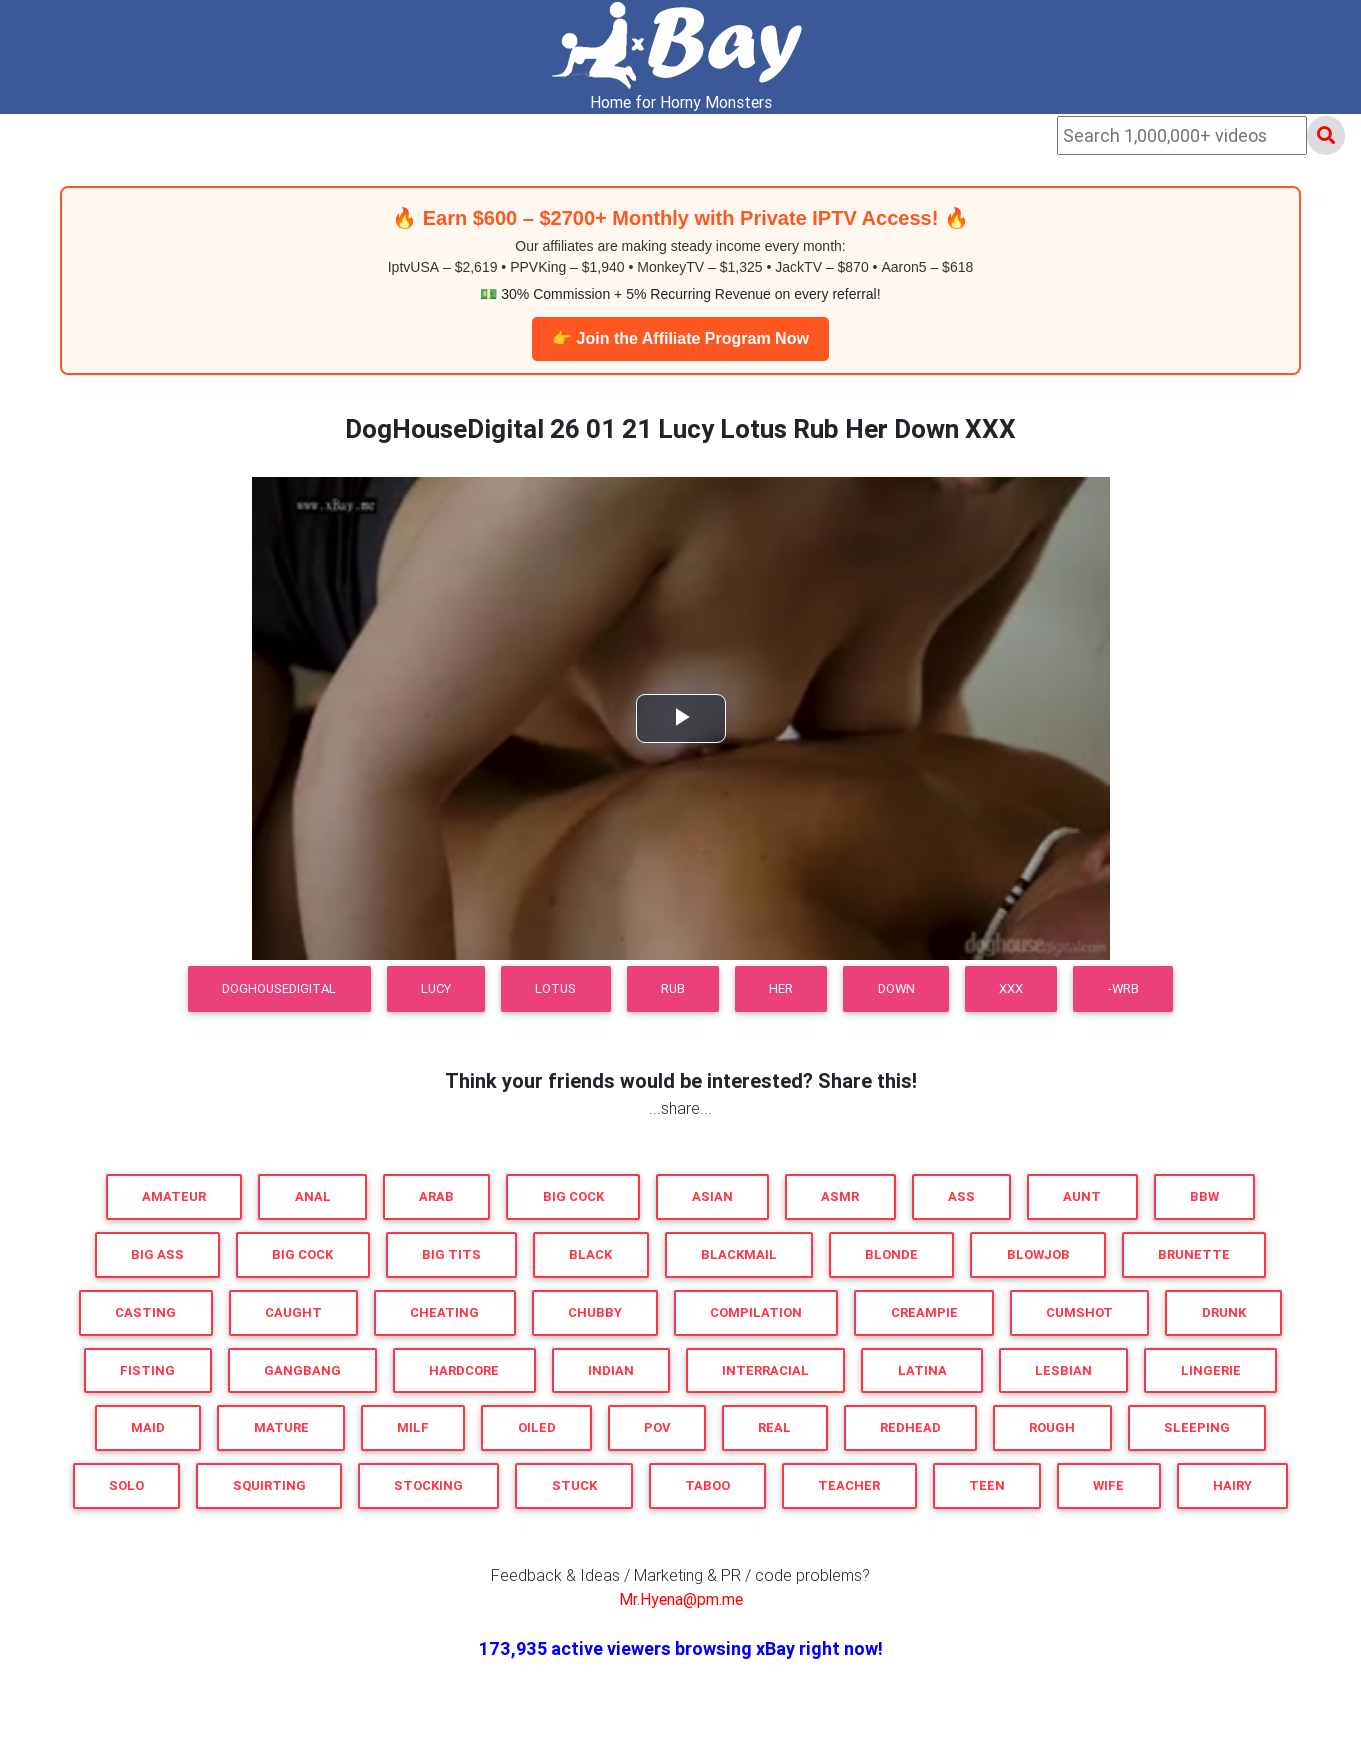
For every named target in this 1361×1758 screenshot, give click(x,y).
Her (781, 988)
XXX (1011, 988)
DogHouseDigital (279, 988)
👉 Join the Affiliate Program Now (680, 338)
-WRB (1123, 988)
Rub (673, 988)
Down (896, 988)
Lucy (436, 988)
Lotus (555, 988)
